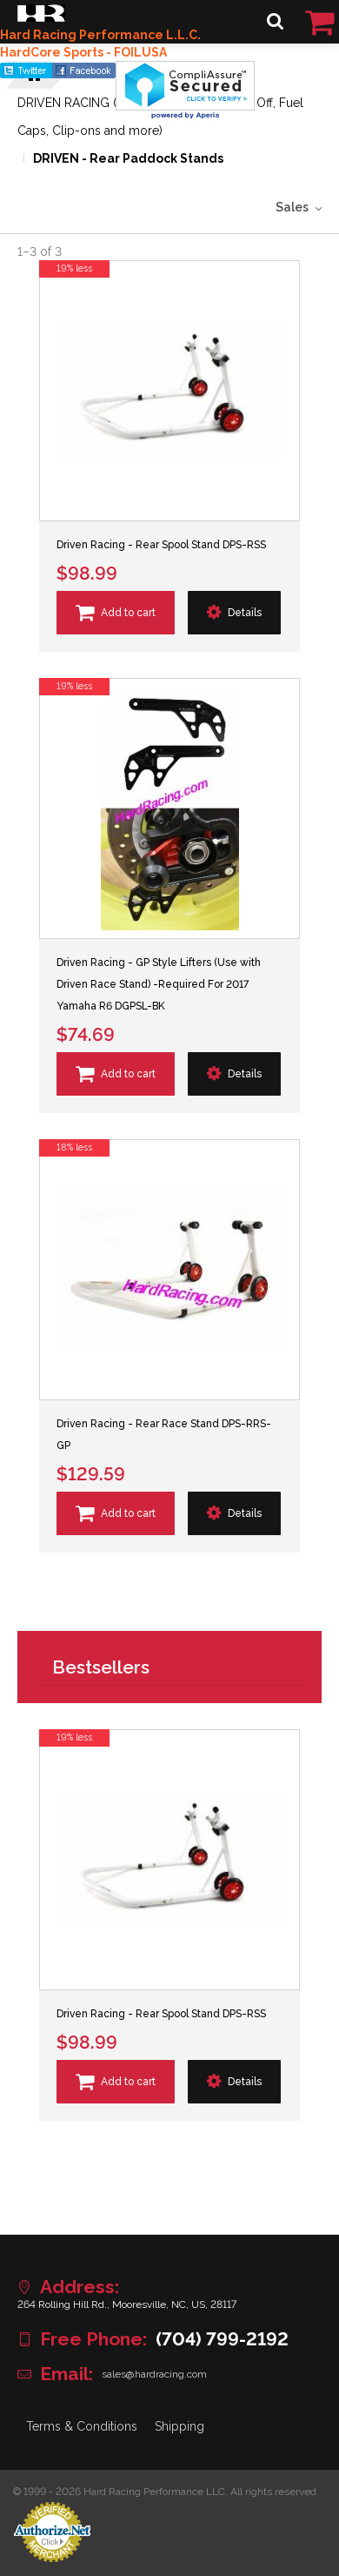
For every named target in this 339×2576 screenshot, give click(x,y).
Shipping (179, 2426)
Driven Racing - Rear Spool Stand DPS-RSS (161, 545)
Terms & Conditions (81, 2426)
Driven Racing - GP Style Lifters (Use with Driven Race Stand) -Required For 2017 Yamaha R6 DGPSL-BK (158, 984)
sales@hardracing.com (154, 2374)
